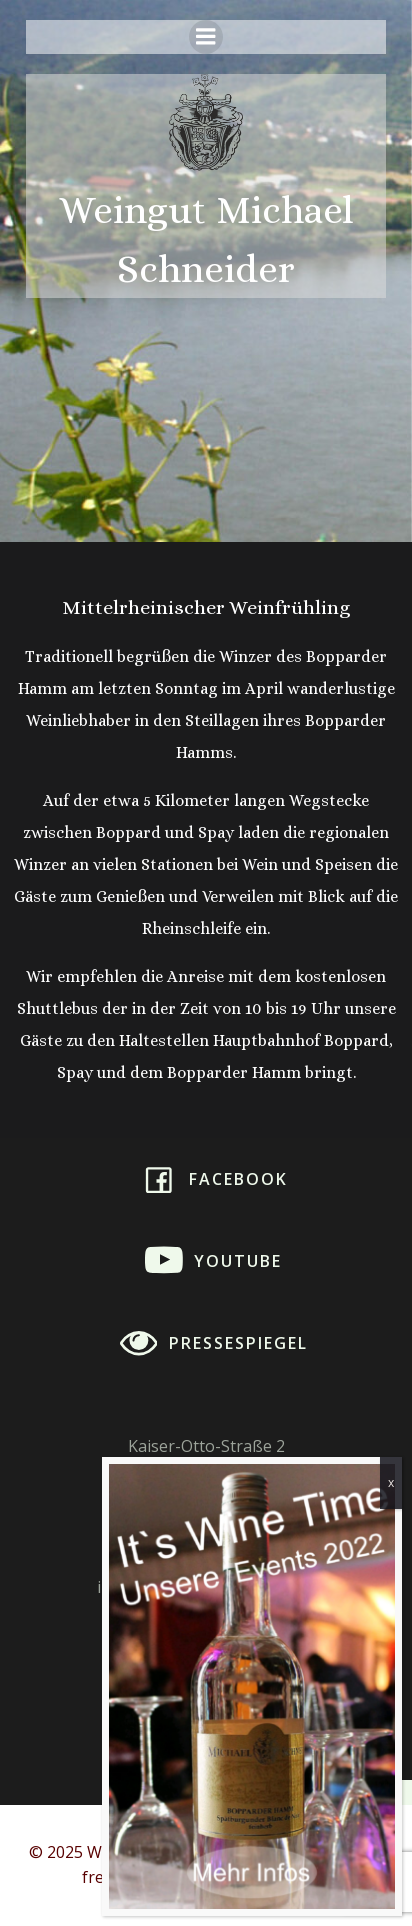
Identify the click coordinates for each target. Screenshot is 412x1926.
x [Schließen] (391, 1482)
